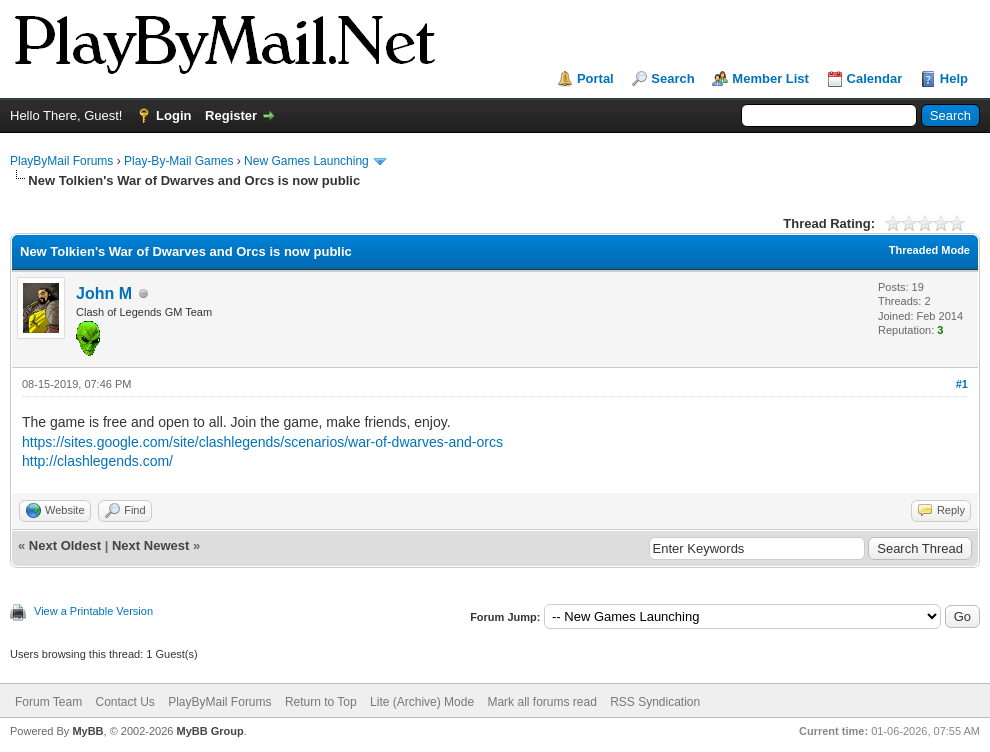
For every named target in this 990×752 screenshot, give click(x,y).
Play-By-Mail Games (178, 161)
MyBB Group (209, 731)
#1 (962, 384)
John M (104, 293)
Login (173, 115)
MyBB (87, 731)
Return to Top (321, 702)
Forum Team (48, 702)
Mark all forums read (541, 702)
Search (672, 78)
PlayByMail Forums (61, 161)
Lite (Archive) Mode (422, 702)
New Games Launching (306, 161)
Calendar (875, 78)
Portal (595, 78)
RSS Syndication (655, 702)
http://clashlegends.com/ (97, 461)
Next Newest (150, 545)
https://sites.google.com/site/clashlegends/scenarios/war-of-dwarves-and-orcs (262, 442)
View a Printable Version (93, 611)
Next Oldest (65, 545)
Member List (770, 78)
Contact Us (124, 702)
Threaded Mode (929, 250)
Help (954, 78)
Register (231, 115)
